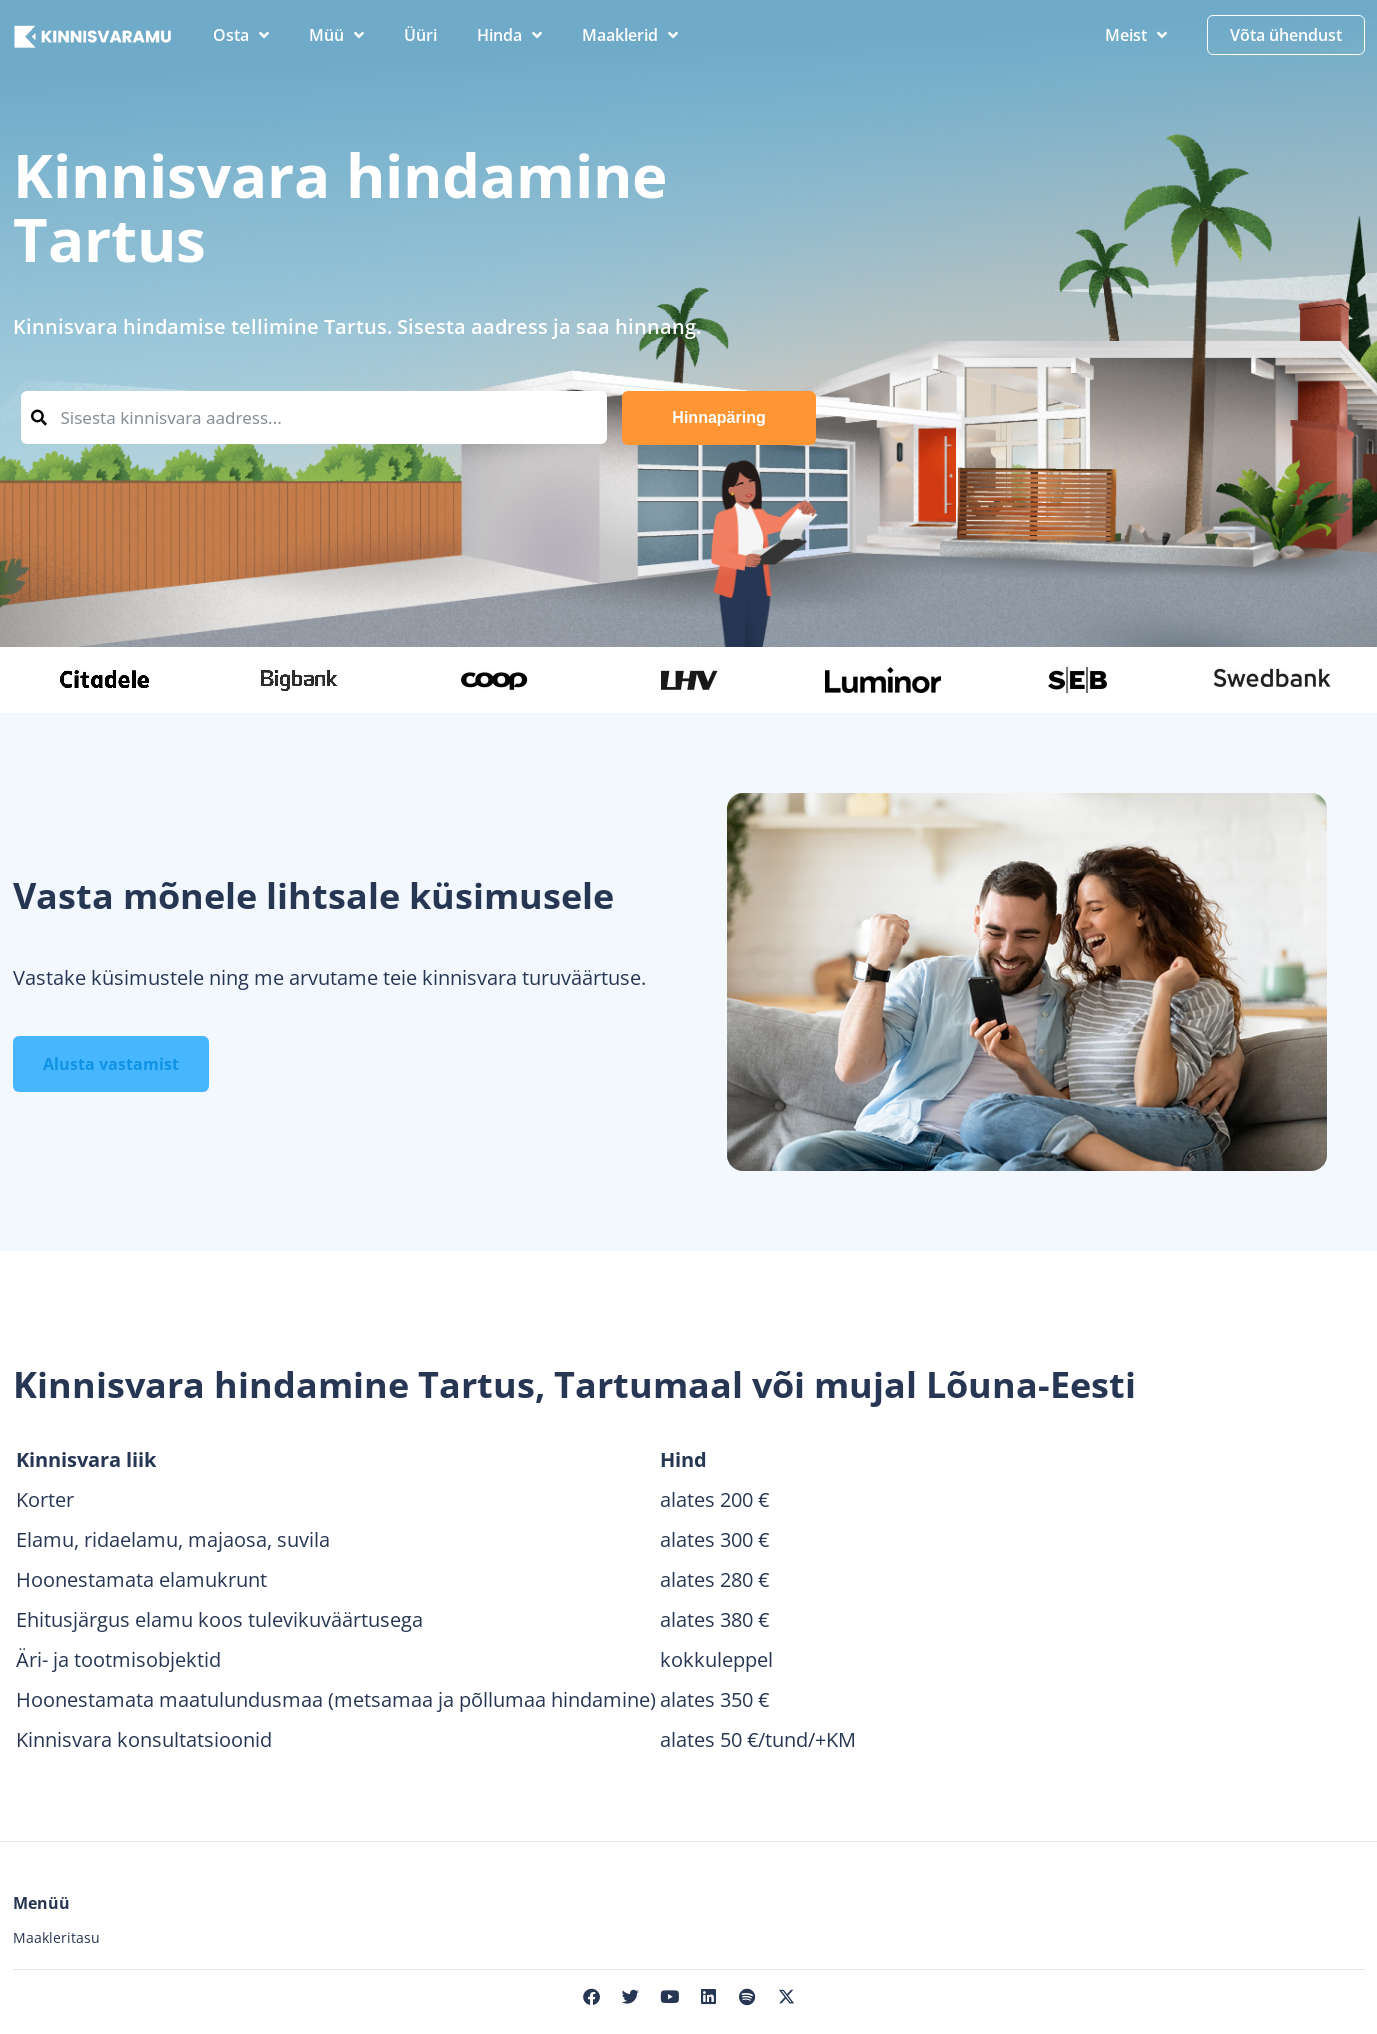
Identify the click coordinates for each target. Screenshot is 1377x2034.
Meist (1136, 35)
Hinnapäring (718, 417)
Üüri (420, 35)
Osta (241, 35)
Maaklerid (630, 35)
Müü (336, 35)
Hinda (509, 35)
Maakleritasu (56, 1937)
